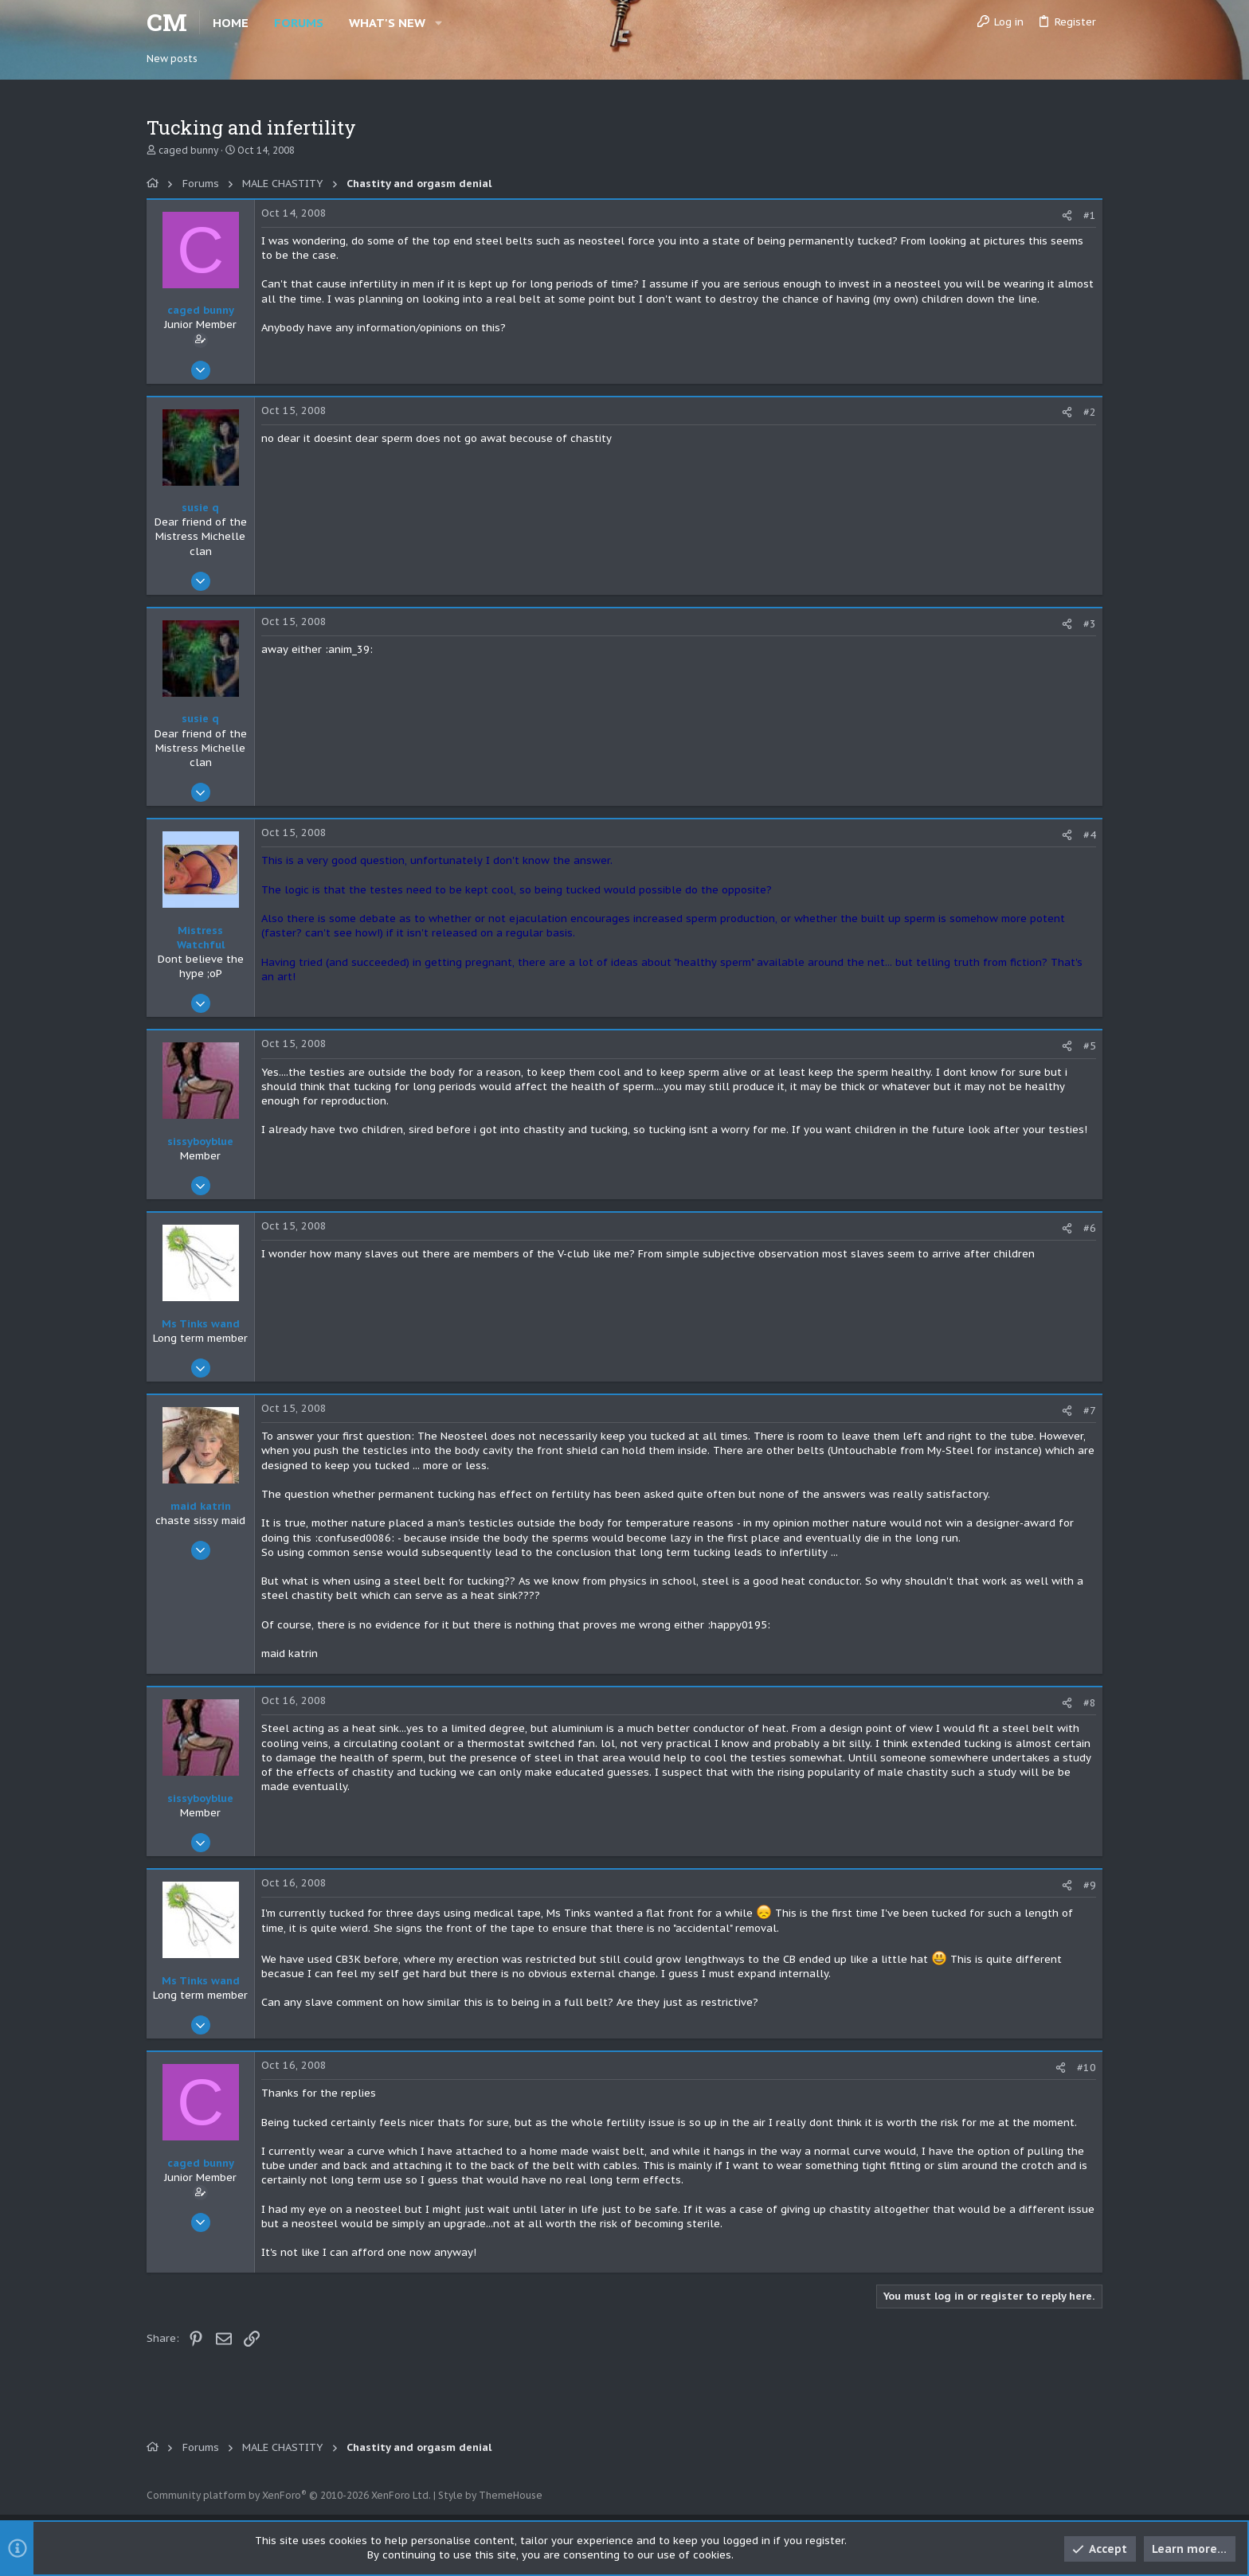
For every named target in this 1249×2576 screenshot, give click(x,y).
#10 (1086, 2067)
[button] (438, 22)
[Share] (1067, 215)
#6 (1089, 1228)
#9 (1089, 1885)
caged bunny (188, 150)
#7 (1089, 1410)
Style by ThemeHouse (490, 2495)
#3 (1089, 624)
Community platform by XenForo (289, 2495)
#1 (1089, 215)
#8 (1089, 1703)
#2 (1089, 412)
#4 (1089, 835)
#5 (1089, 1046)
